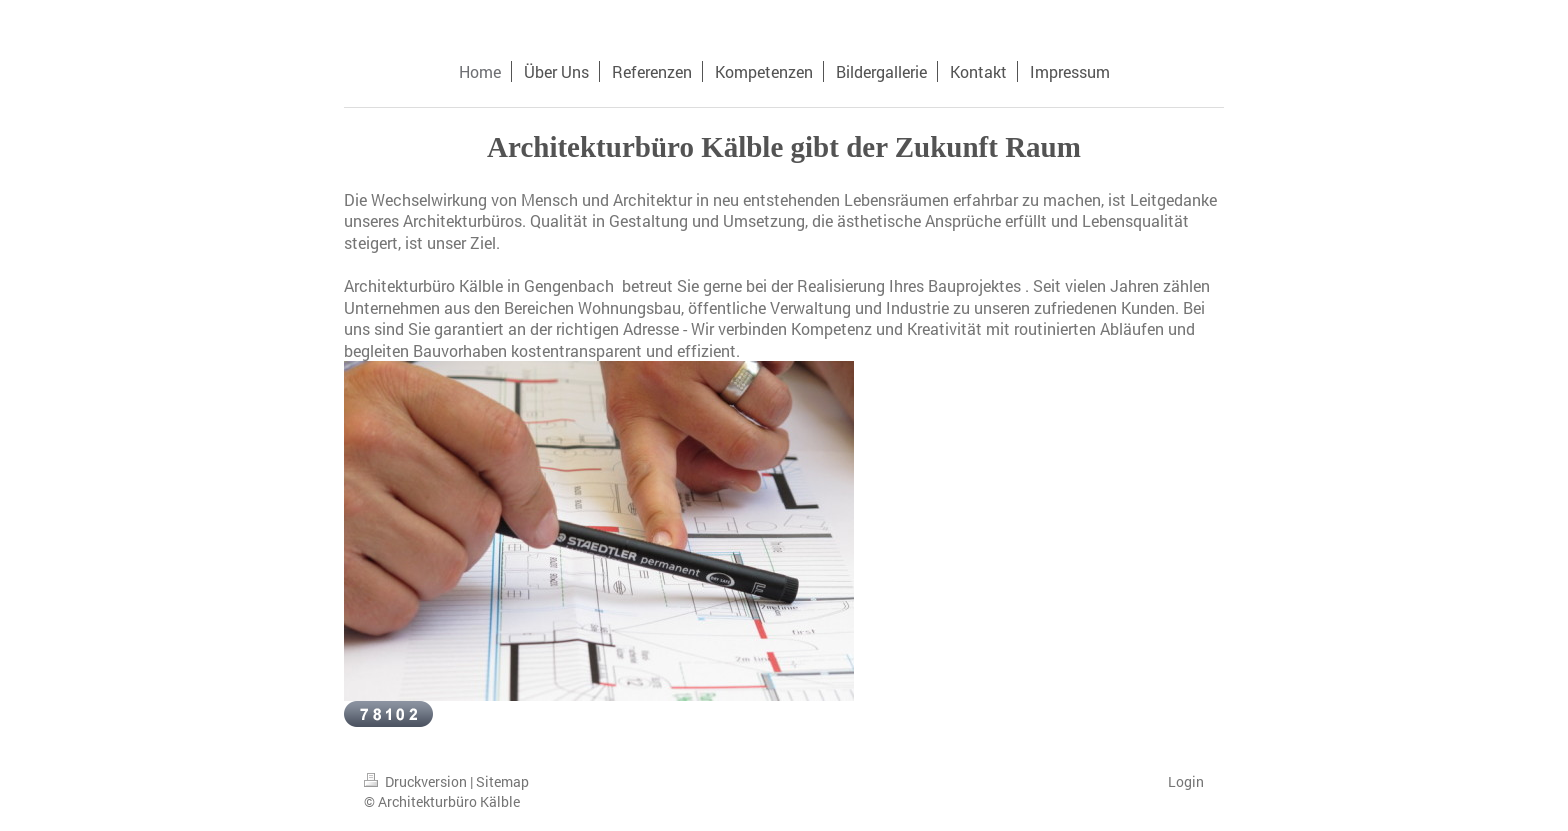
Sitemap (502, 781)
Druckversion (417, 781)
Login (1186, 781)
